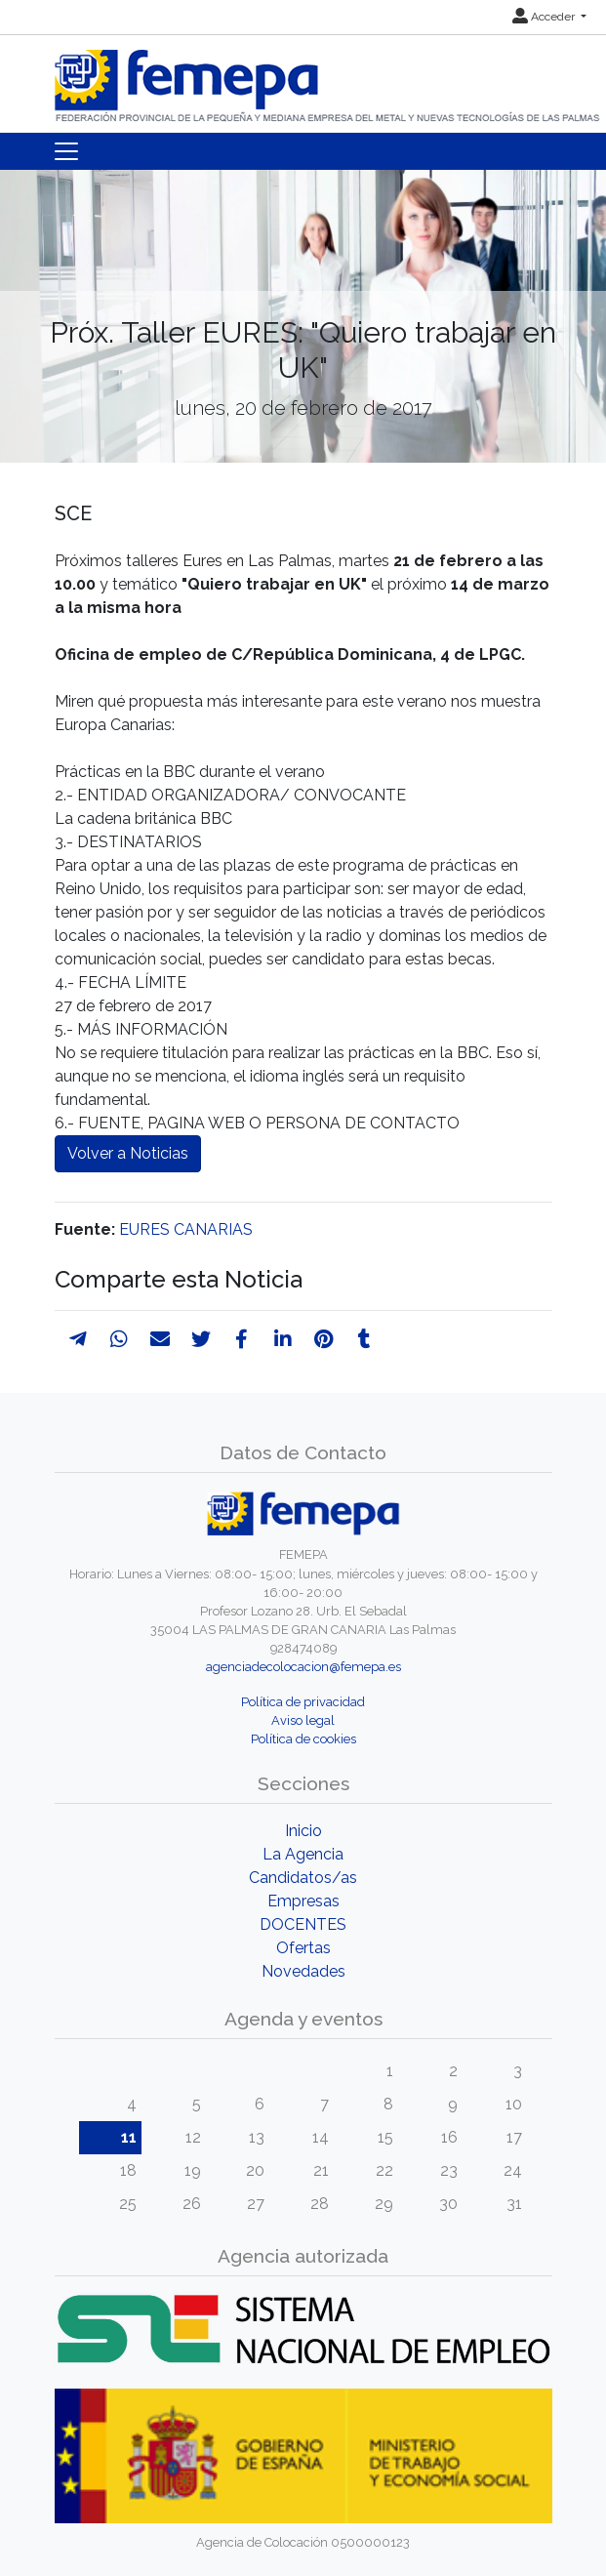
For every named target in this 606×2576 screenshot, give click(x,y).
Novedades (303, 1971)
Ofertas (303, 1948)
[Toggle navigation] (66, 151)
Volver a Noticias (127, 1153)
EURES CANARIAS (186, 1229)
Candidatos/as (303, 1877)
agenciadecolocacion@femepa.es (303, 1666)
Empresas (303, 1901)
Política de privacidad (303, 1702)
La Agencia (303, 1854)
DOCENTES (303, 1924)
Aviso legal (303, 1720)
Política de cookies (303, 1739)
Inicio (303, 1830)
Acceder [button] (545, 16)
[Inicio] (329, 77)
